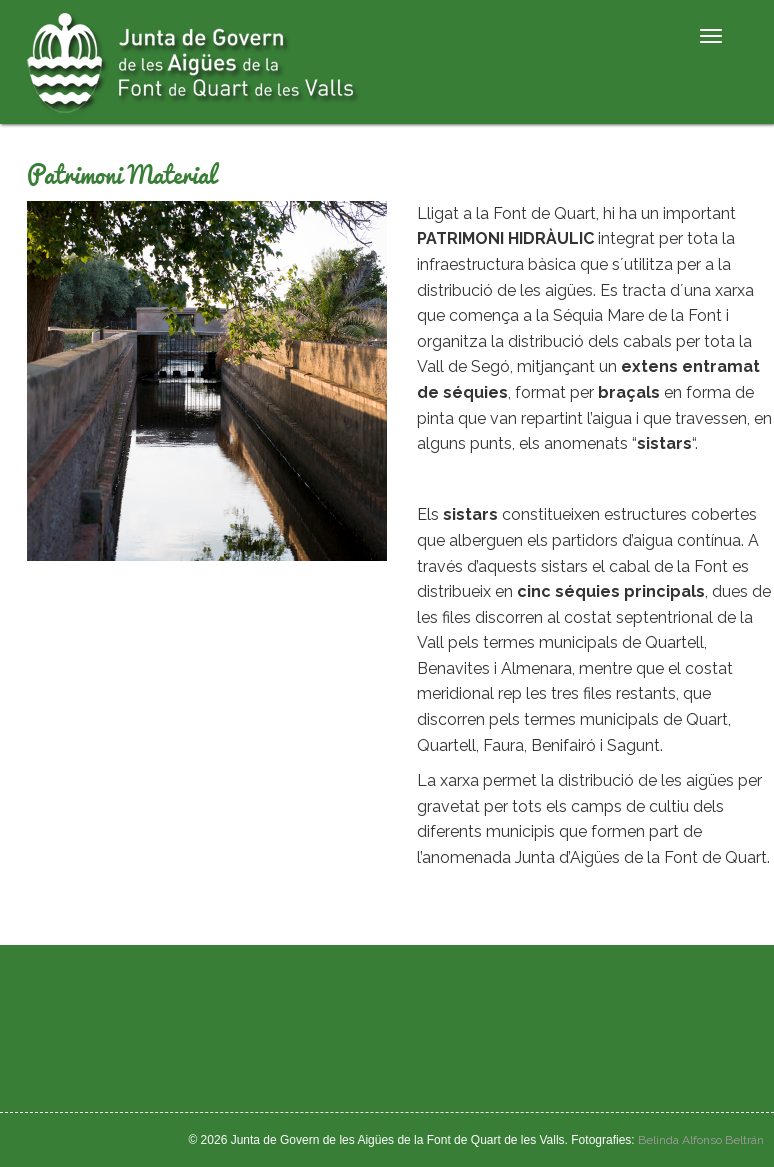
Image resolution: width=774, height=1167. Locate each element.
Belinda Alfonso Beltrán (701, 1140)
